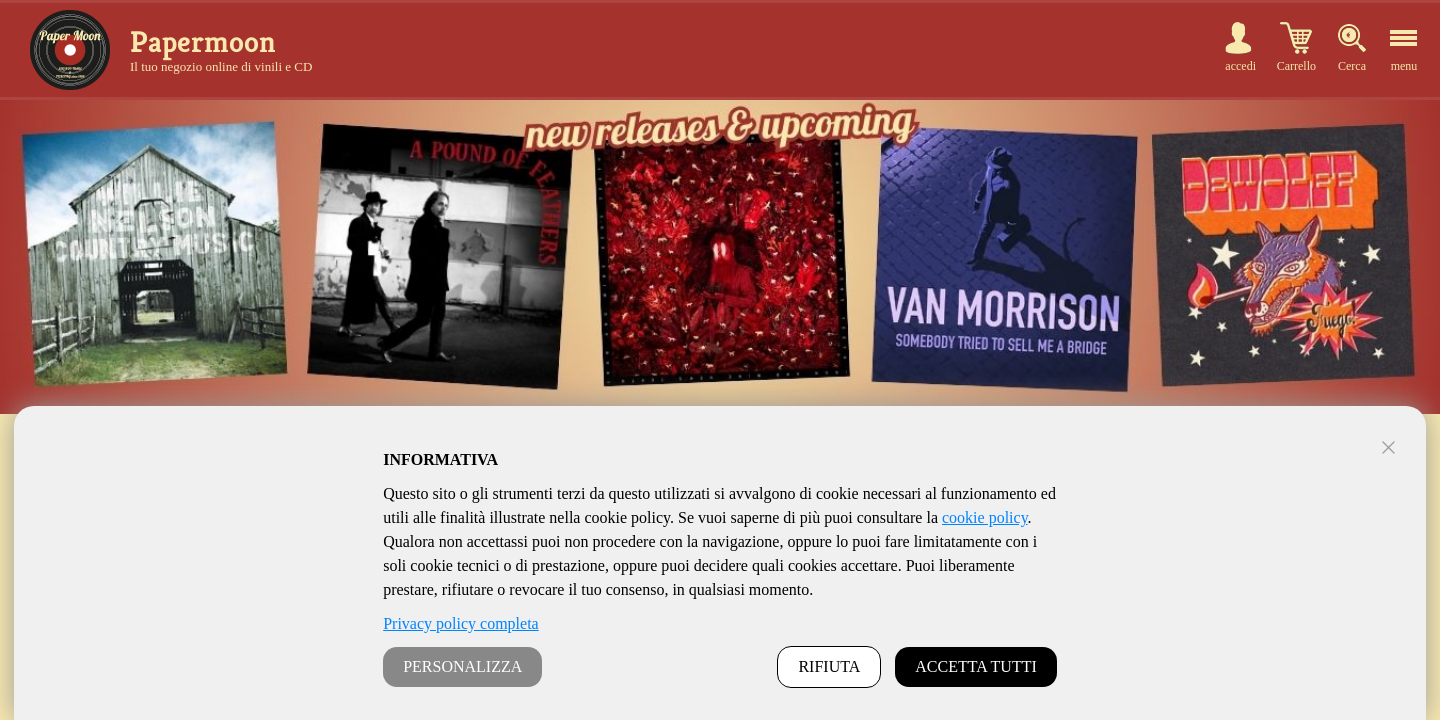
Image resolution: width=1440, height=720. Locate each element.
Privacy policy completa (461, 623)
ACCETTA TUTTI (976, 666)
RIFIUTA (829, 666)
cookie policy (985, 517)
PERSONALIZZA (462, 666)
